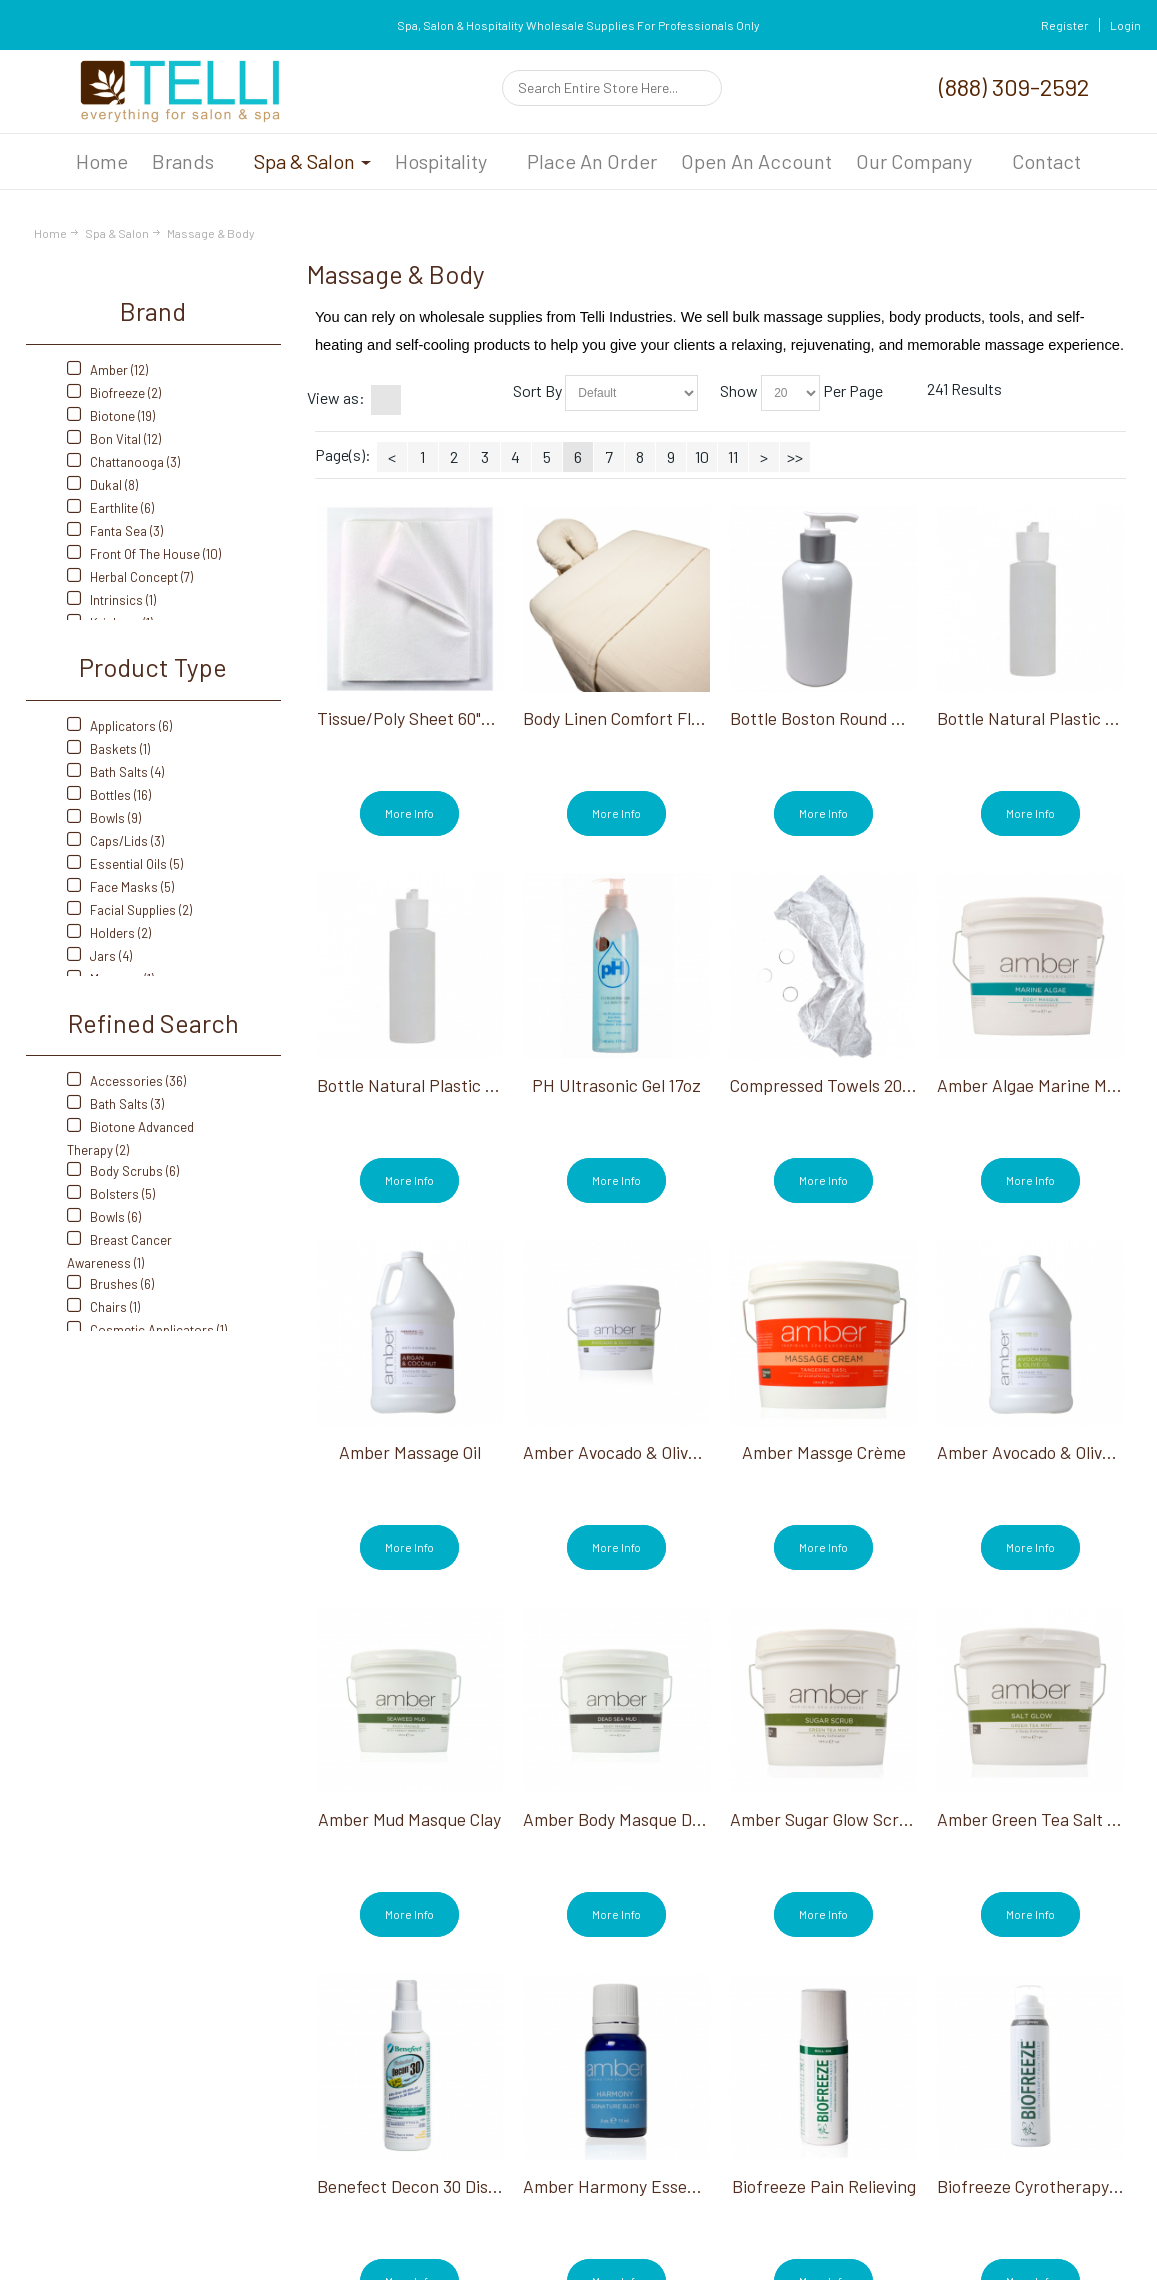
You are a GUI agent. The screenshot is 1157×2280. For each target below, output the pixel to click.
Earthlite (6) (110, 508)
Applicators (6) (119, 726)
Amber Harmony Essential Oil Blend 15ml (675, 2186)
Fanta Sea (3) (115, 531)
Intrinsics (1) (111, 600)
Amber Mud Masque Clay (409, 1819)
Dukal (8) (102, 485)
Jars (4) (99, 956)
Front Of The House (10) (144, 554)
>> (795, 456)
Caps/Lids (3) (115, 841)
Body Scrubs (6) (123, 1171)
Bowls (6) (104, 1217)
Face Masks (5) (120, 887)
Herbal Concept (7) (130, 577)
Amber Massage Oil (410, 1452)
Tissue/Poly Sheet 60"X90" (415, 718)
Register (1065, 25)
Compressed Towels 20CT (826, 1085)
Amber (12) (107, 370)
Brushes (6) (110, 1284)
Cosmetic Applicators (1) (147, 1330)
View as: (336, 397)
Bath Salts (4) (115, 772)
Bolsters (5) (111, 1194)
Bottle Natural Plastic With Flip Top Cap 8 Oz (486, 1085)
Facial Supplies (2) (129, 910)
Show (739, 390)
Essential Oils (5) (125, 864)
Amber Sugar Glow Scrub (824, 1819)
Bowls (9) (104, 818)
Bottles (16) (109, 795)
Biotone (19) (111, 416)
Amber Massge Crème (824, 1452)
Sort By (537, 390)
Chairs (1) (103, 1307)
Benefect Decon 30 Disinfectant (438, 2186)
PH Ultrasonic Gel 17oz (616, 1085)
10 (702, 456)
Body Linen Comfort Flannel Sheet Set (667, 718)
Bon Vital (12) (114, 439)
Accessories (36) (126, 1081)
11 (733, 456)
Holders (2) (109, 933)
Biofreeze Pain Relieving (824, 2186)
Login (1125, 25)
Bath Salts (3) (115, 1104)
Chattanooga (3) (123, 462)
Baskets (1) (108, 749)
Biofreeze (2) (114, 393)
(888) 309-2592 (1014, 86)
